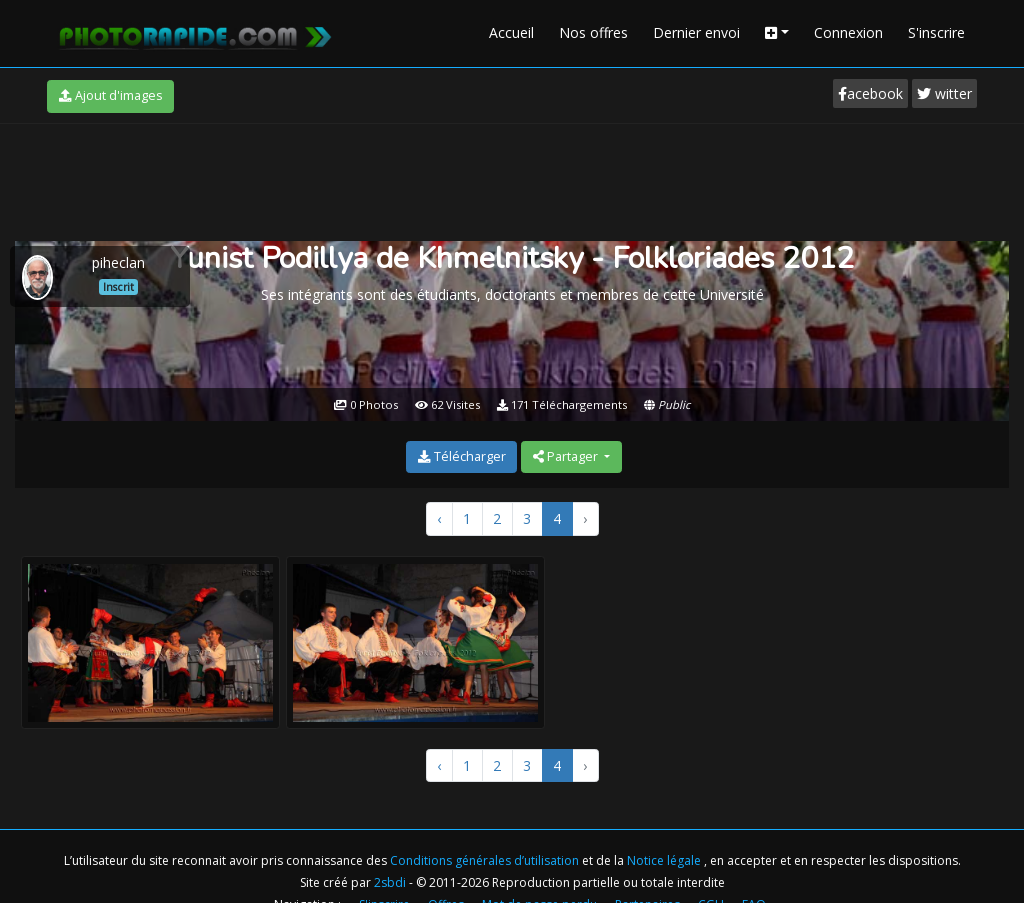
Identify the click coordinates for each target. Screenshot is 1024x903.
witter (944, 93)
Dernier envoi (696, 32)
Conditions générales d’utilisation (486, 860)
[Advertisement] (512, 179)
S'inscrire (936, 32)
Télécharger (462, 456)
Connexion (848, 32)
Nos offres (593, 32)
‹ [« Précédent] (439, 518)
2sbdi (390, 882)
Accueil (511, 32)
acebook (870, 93)
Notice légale (665, 860)
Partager (567, 456)
